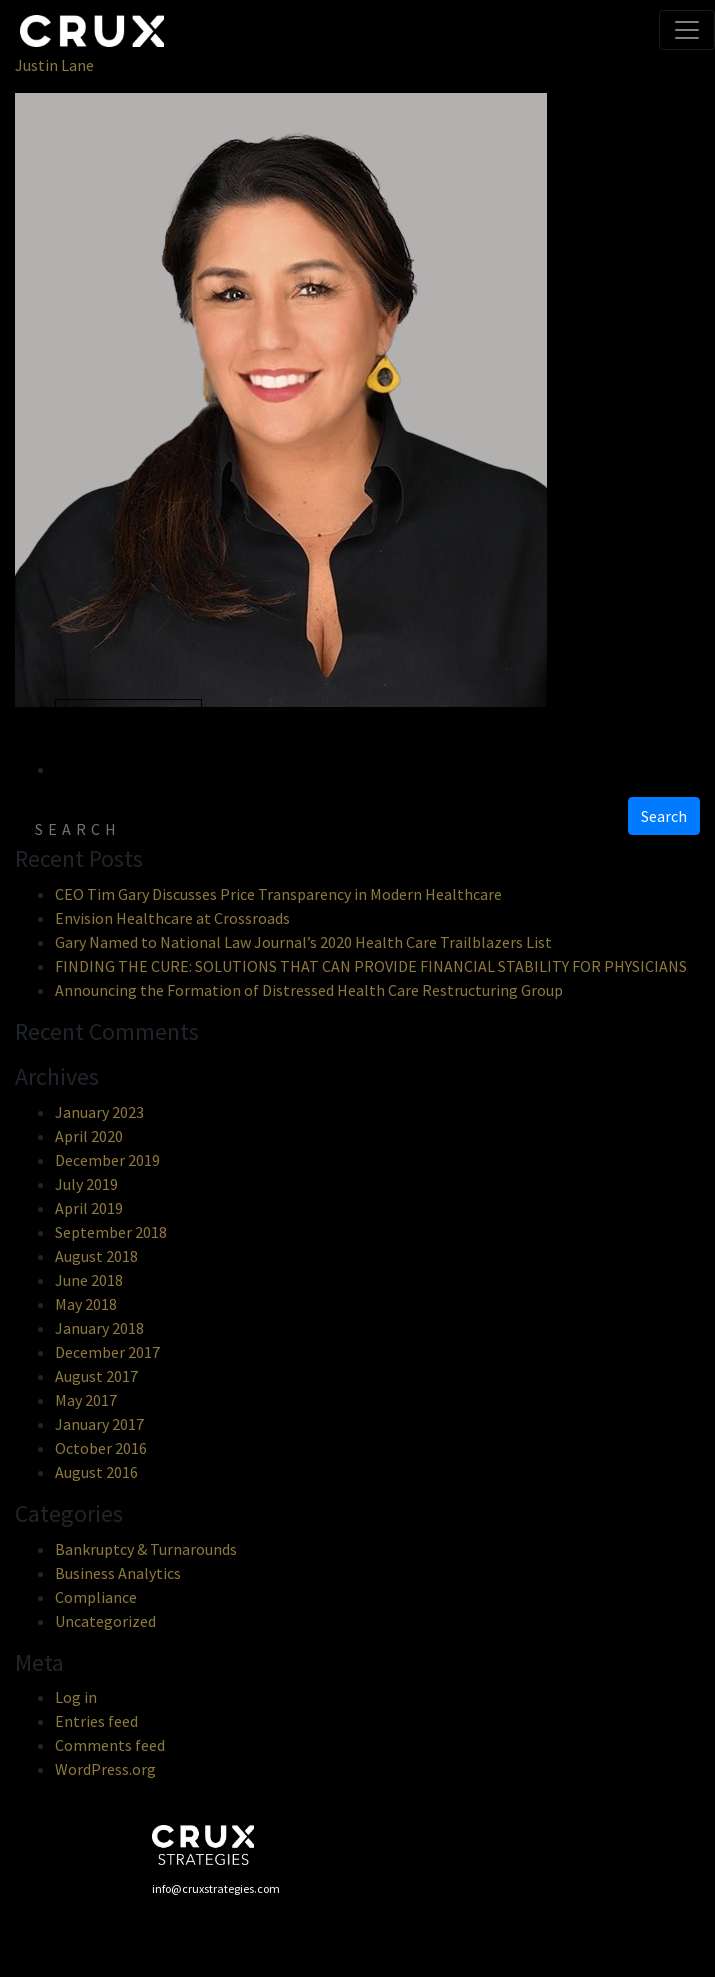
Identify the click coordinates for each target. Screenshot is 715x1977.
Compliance (96, 1597)
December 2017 (107, 1352)
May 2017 (86, 1400)
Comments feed (110, 1745)
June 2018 (89, 1280)
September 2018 (111, 1232)
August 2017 (96, 1376)
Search (664, 816)
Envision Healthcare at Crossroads (172, 918)
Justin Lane (54, 65)
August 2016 (96, 1472)
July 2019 (86, 1184)
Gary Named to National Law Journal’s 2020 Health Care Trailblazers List (303, 942)
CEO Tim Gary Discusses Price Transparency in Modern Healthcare (278, 894)
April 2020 (89, 1136)
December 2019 (107, 1160)
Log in (76, 1697)
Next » (104, 769)
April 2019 (89, 1208)
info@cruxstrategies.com (216, 1888)
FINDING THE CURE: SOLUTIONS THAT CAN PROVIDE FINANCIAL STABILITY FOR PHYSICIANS (371, 966)
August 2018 (96, 1256)
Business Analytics (118, 1573)
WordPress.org (105, 1769)
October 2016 (101, 1448)
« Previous (128, 719)
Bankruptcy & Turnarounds (146, 1549)
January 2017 (99, 1424)
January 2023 (99, 1112)
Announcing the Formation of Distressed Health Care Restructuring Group (309, 990)
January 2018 (99, 1328)
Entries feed (96, 1721)
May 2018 (86, 1304)
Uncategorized (105, 1621)
